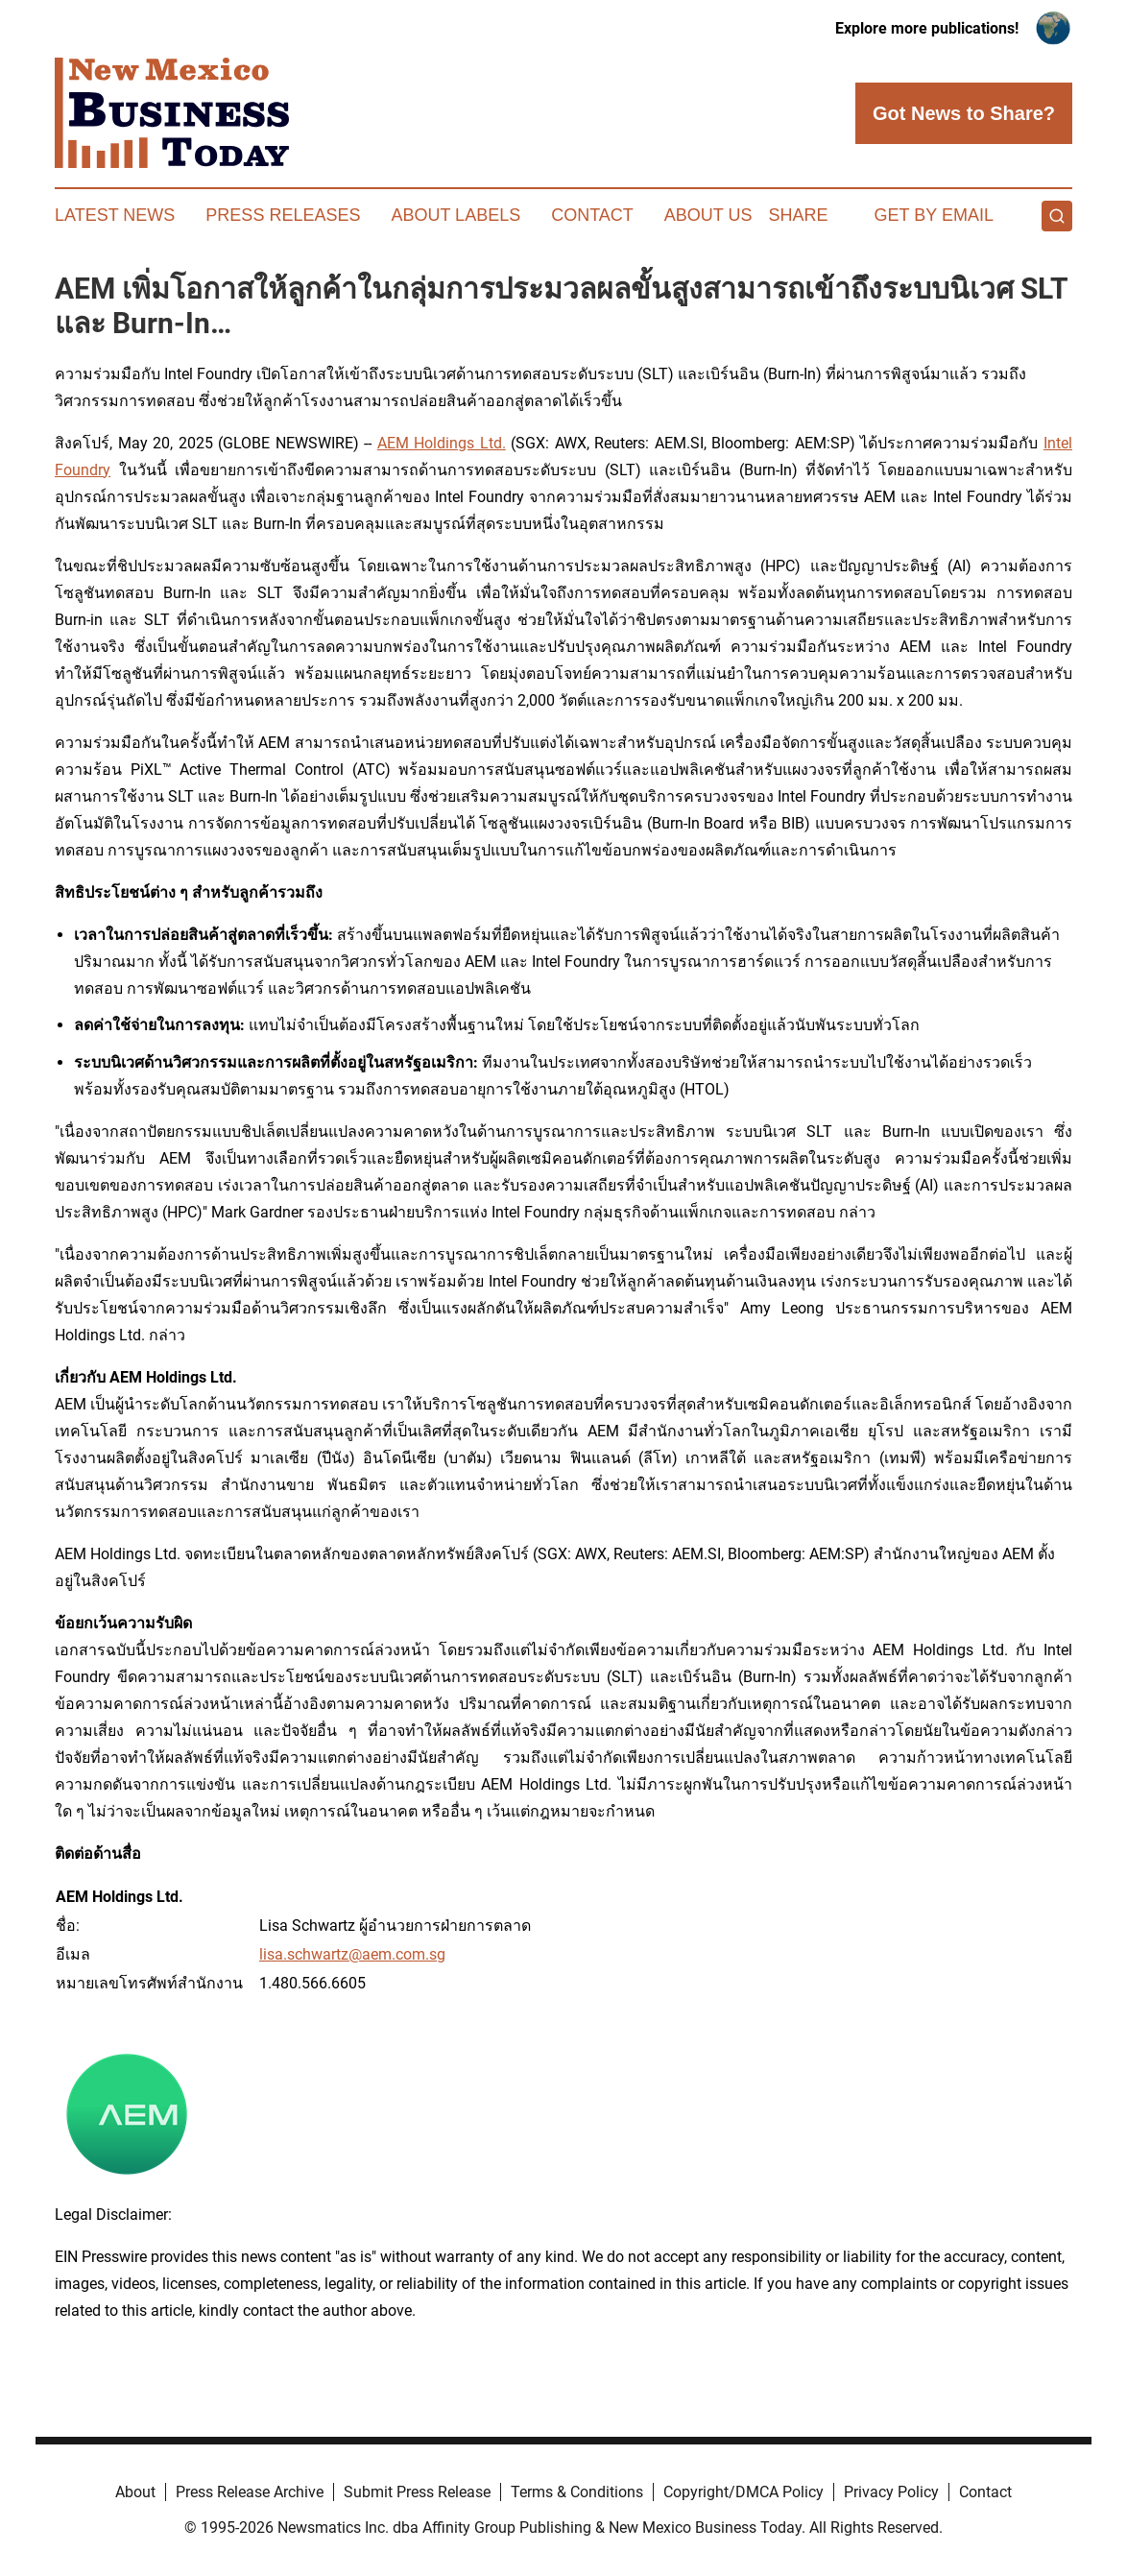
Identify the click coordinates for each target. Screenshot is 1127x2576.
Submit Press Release (417, 2492)
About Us (708, 215)
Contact (592, 215)
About (135, 2492)
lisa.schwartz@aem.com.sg (352, 1954)
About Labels (455, 215)
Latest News (115, 215)
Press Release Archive (250, 2492)
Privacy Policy (891, 2492)
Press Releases (282, 215)
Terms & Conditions (577, 2492)
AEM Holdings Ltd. (441, 443)
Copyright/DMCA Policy (743, 2492)
